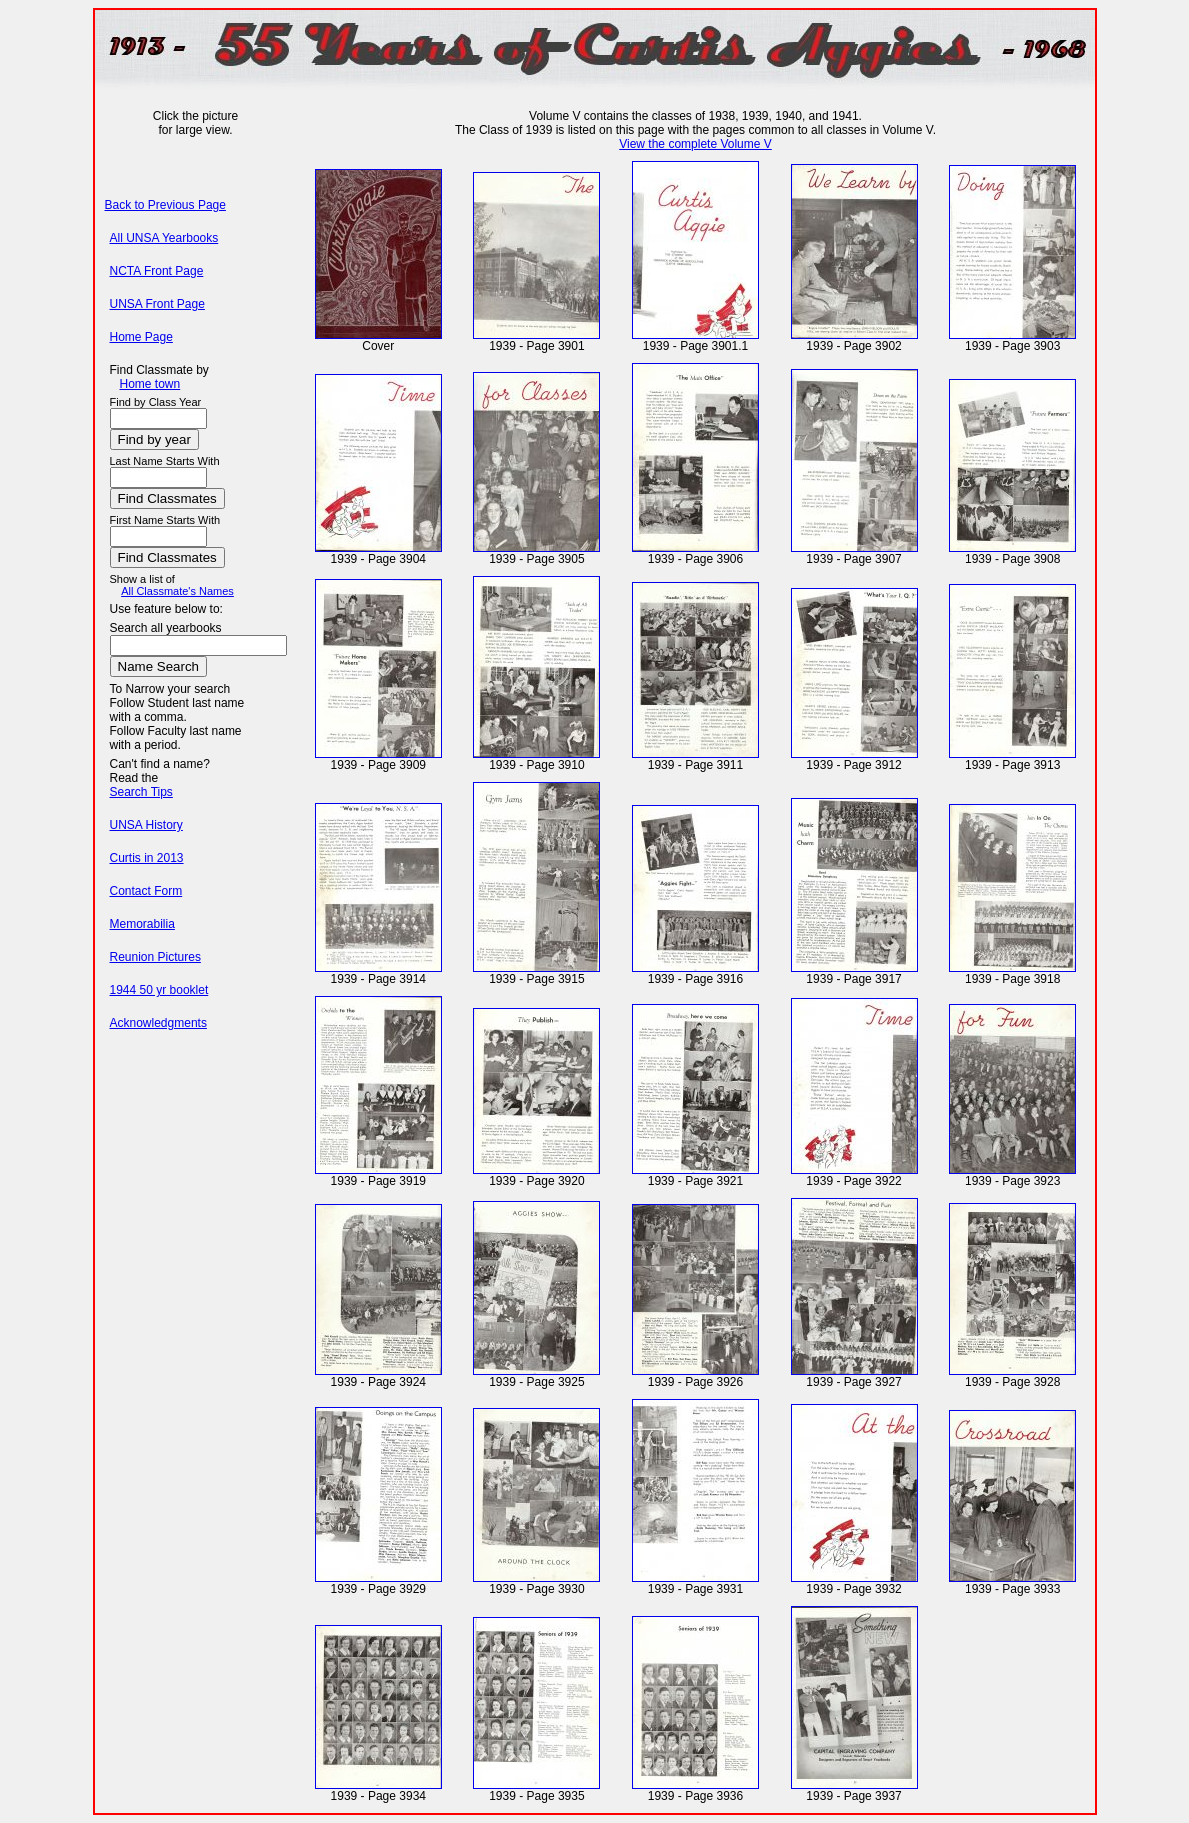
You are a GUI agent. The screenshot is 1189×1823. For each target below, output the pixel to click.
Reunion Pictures (155, 957)
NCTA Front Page (157, 271)
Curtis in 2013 (147, 858)
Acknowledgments (158, 1023)
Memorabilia (142, 924)
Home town (150, 384)
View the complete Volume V (695, 144)
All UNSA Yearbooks (164, 238)
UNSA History (146, 825)
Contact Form (146, 891)
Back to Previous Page (165, 205)
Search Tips (141, 792)
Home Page (141, 337)
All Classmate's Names (177, 591)
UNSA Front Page (157, 304)
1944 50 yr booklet (159, 990)
